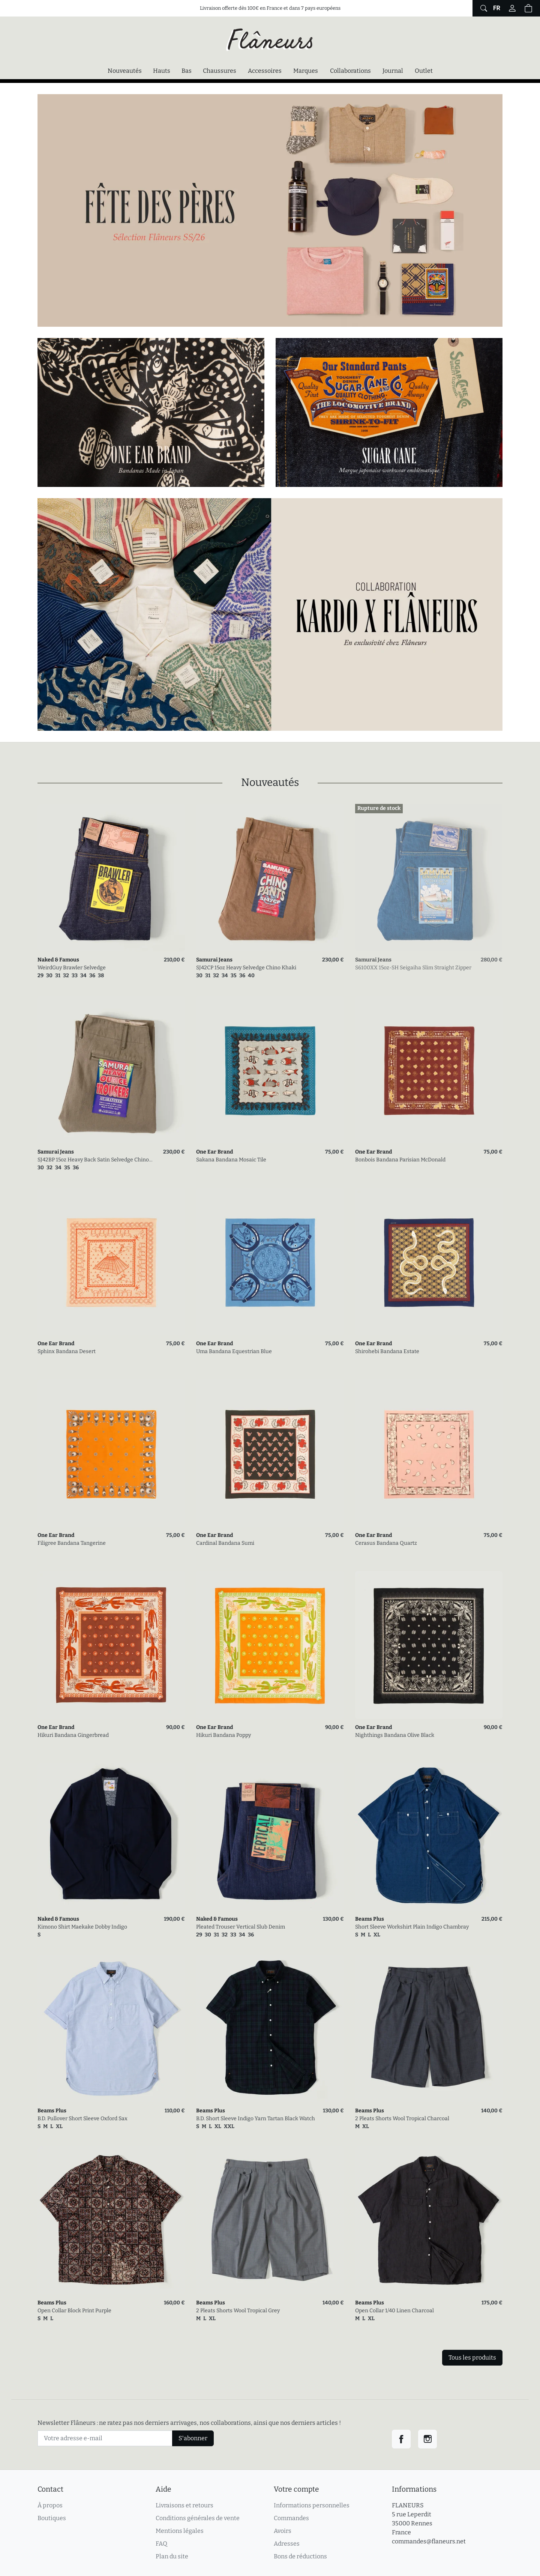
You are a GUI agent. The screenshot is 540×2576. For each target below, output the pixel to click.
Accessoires (265, 70)
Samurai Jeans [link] (214, 960)
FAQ (161, 2543)
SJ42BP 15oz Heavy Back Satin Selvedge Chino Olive (93, 1160)
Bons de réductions (300, 2556)
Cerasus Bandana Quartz (386, 1543)
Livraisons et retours (184, 2505)
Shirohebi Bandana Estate (387, 1351)
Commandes (291, 2518)
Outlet (424, 70)
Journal (392, 70)
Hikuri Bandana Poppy (223, 1735)
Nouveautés (125, 70)
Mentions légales (180, 2530)
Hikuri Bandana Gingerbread (73, 1735)
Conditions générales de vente (198, 2518)
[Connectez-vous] (512, 8)
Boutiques (52, 2518)
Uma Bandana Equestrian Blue (234, 1351)
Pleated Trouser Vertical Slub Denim (240, 1927)
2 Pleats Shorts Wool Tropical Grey (238, 2310)
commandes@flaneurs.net (429, 2541)
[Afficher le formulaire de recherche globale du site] (482, 8)
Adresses (287, 2543)
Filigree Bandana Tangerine (72, 1543)
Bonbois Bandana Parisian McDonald (400, 1160)
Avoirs (282, 2530)
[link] (111, 877)
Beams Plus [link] (369, 1919)
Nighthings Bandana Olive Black (394, 1735)
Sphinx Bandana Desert (67, 1351)
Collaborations (350, 70)
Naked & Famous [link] (58, 960)
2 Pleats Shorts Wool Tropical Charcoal (402, 2118)
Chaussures (219, 70)
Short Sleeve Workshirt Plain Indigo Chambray (412, 1927)
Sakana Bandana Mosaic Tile (231, 1160)
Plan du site (172, 2556)
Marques (305, 70)
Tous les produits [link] (472, 2357)
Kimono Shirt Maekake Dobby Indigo (82, 1927)
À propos (50, 2505)
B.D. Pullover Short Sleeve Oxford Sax (83, 2118)
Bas (187, 70)
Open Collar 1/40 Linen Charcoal (394, 2310)
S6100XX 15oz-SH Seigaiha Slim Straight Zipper (413, 967)
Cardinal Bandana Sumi (225, 1543)
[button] (528, 8)
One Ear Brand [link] (214, 1152)
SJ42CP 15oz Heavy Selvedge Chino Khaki (246, 967)
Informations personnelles (312, 2505)
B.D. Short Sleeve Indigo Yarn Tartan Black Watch (255, 2118)
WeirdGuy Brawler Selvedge (72, 967)
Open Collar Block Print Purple (74, 2310)
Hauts (161, 70)
